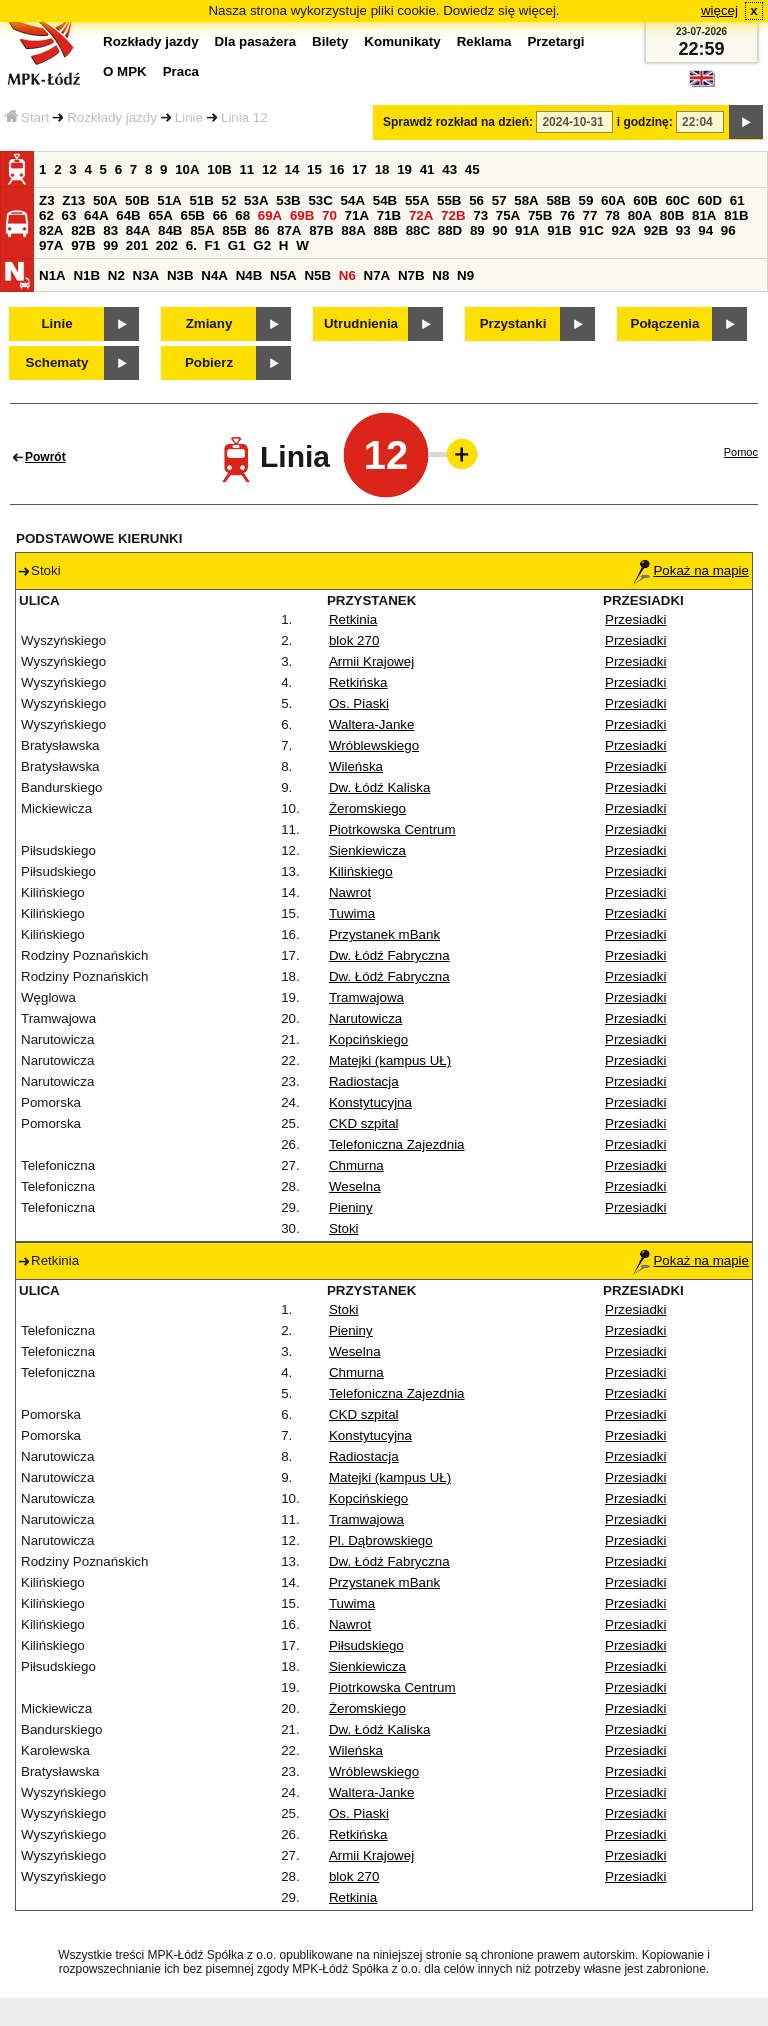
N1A (52, 275)
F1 (213, 245)
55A (417, 200)
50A (105, 200)
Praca (181, 71)
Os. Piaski (359, 703)
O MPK (125, 71)
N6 (347, 275)
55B (449, 200)
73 (480, 215)
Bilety (330, 41)
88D (450, 230)
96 (728, 230)
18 (382, 169)
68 (242, 215)
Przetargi (555, 41)
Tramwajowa (366, 997)
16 (337, 169)
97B (83, 245)
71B (389, 215)
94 (705, 230)
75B (540, 215)
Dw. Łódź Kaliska (380, 787)
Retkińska (358, 682)
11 (246, 169)
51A (169, 200)
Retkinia (353, 619)
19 (404, 169)
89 (477, 230)
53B (288, 200)
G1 (237, 245)
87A (289, 230)
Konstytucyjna (370, 1102)
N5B (317, 275)
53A (256, 200)
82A (51, 230)
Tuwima (352, 913)
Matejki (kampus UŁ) (390, 1060)
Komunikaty (402, 41)
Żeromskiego (367, 808)
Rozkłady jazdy (112, 117)
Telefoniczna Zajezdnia (397, 1144)
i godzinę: (645, 122)
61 (737, 200)
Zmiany (209, 323)
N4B (249, 275)
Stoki (344, 1228)
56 (476, 200)
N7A (377, 275)
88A (353, 230)
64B (128, 215)
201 (137, 245)
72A (421, 215)
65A (160, 215)
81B (736, 215)
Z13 (73, 200)
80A (640, 215)
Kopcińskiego (368, 1039)
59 (586, 200)
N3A (146, 275)
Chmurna (356, 1165)
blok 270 (354, 640)
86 (261, 230)
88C (418, 230)
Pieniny (351, 1207)
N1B (86, 275)
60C (677, 200)
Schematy (57, 362)
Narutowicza (365, 1018)
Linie (189, 117)
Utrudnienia (361, 323)
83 (110, 230)
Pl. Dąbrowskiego (381, 1540)
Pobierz (209, 362)
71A (357, 215)
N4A (214, 275)
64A (96, 215)
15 (314, 169)
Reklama (484, 41)
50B (137, 200)
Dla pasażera (256, 41)
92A (623, 230)
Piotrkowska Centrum (392, 829)
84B (170, 230)
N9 (465, 275)
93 (683, 230)
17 (359, 169)
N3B (180, 275)
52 (229, 200)
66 (220, 215)
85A (202, 230)
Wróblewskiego (374, 745)
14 (292, 169)
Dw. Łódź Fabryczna (389, 955)
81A (704, 215)
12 (269, 169)
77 (590, 215)
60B (645, 200)
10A (187, 169)
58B (558, 200)
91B (559, 230)
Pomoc (741, 452)
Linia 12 (244, 117)
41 (427, 169)
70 (329, 215)
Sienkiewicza (367, 850)
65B (193, 215)
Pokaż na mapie (691, 570)
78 (612, 215)
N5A (283, 275)
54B (385, 200)
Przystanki (513, 323)
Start (27, 117)
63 (69, 215)
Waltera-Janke (371, 724)
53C (320, 200)
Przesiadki (635, 619)
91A (527, 230)
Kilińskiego (361, 871)
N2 (116, 275)
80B (672, 215)
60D (710, 200)
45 (472, 169)
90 (499, 230)
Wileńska (356, 766)
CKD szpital (364, 1123)
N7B (411, 275)
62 (46, 215)
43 (449, 169)
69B (302, 215)
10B (219, 169)
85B (234, 230)
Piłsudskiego (366, 1645)
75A (508, 215)
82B (83, 230)
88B (385, 230)
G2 (262, 245)
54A (353, 200)
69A (270, 215)
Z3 (47, 200)
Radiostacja (364, 1081)
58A (526, 200)
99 (110, 245)
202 (167, 245)
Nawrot (350, 892)
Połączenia (665, 323)
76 (567, 215)
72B (453, 215)
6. (191, 245)
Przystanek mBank (384, 934)
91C (591, 230)
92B (656, 230)
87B (321, 230)
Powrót (45, 457)
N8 (440, 275)
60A (613, 200)
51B (201, 200)
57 (499, 200)
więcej (719, 10)
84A (138, 230)
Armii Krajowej (371, 661)
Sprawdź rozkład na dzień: (458, 122)
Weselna (355, 1186)
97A (51, 245)
